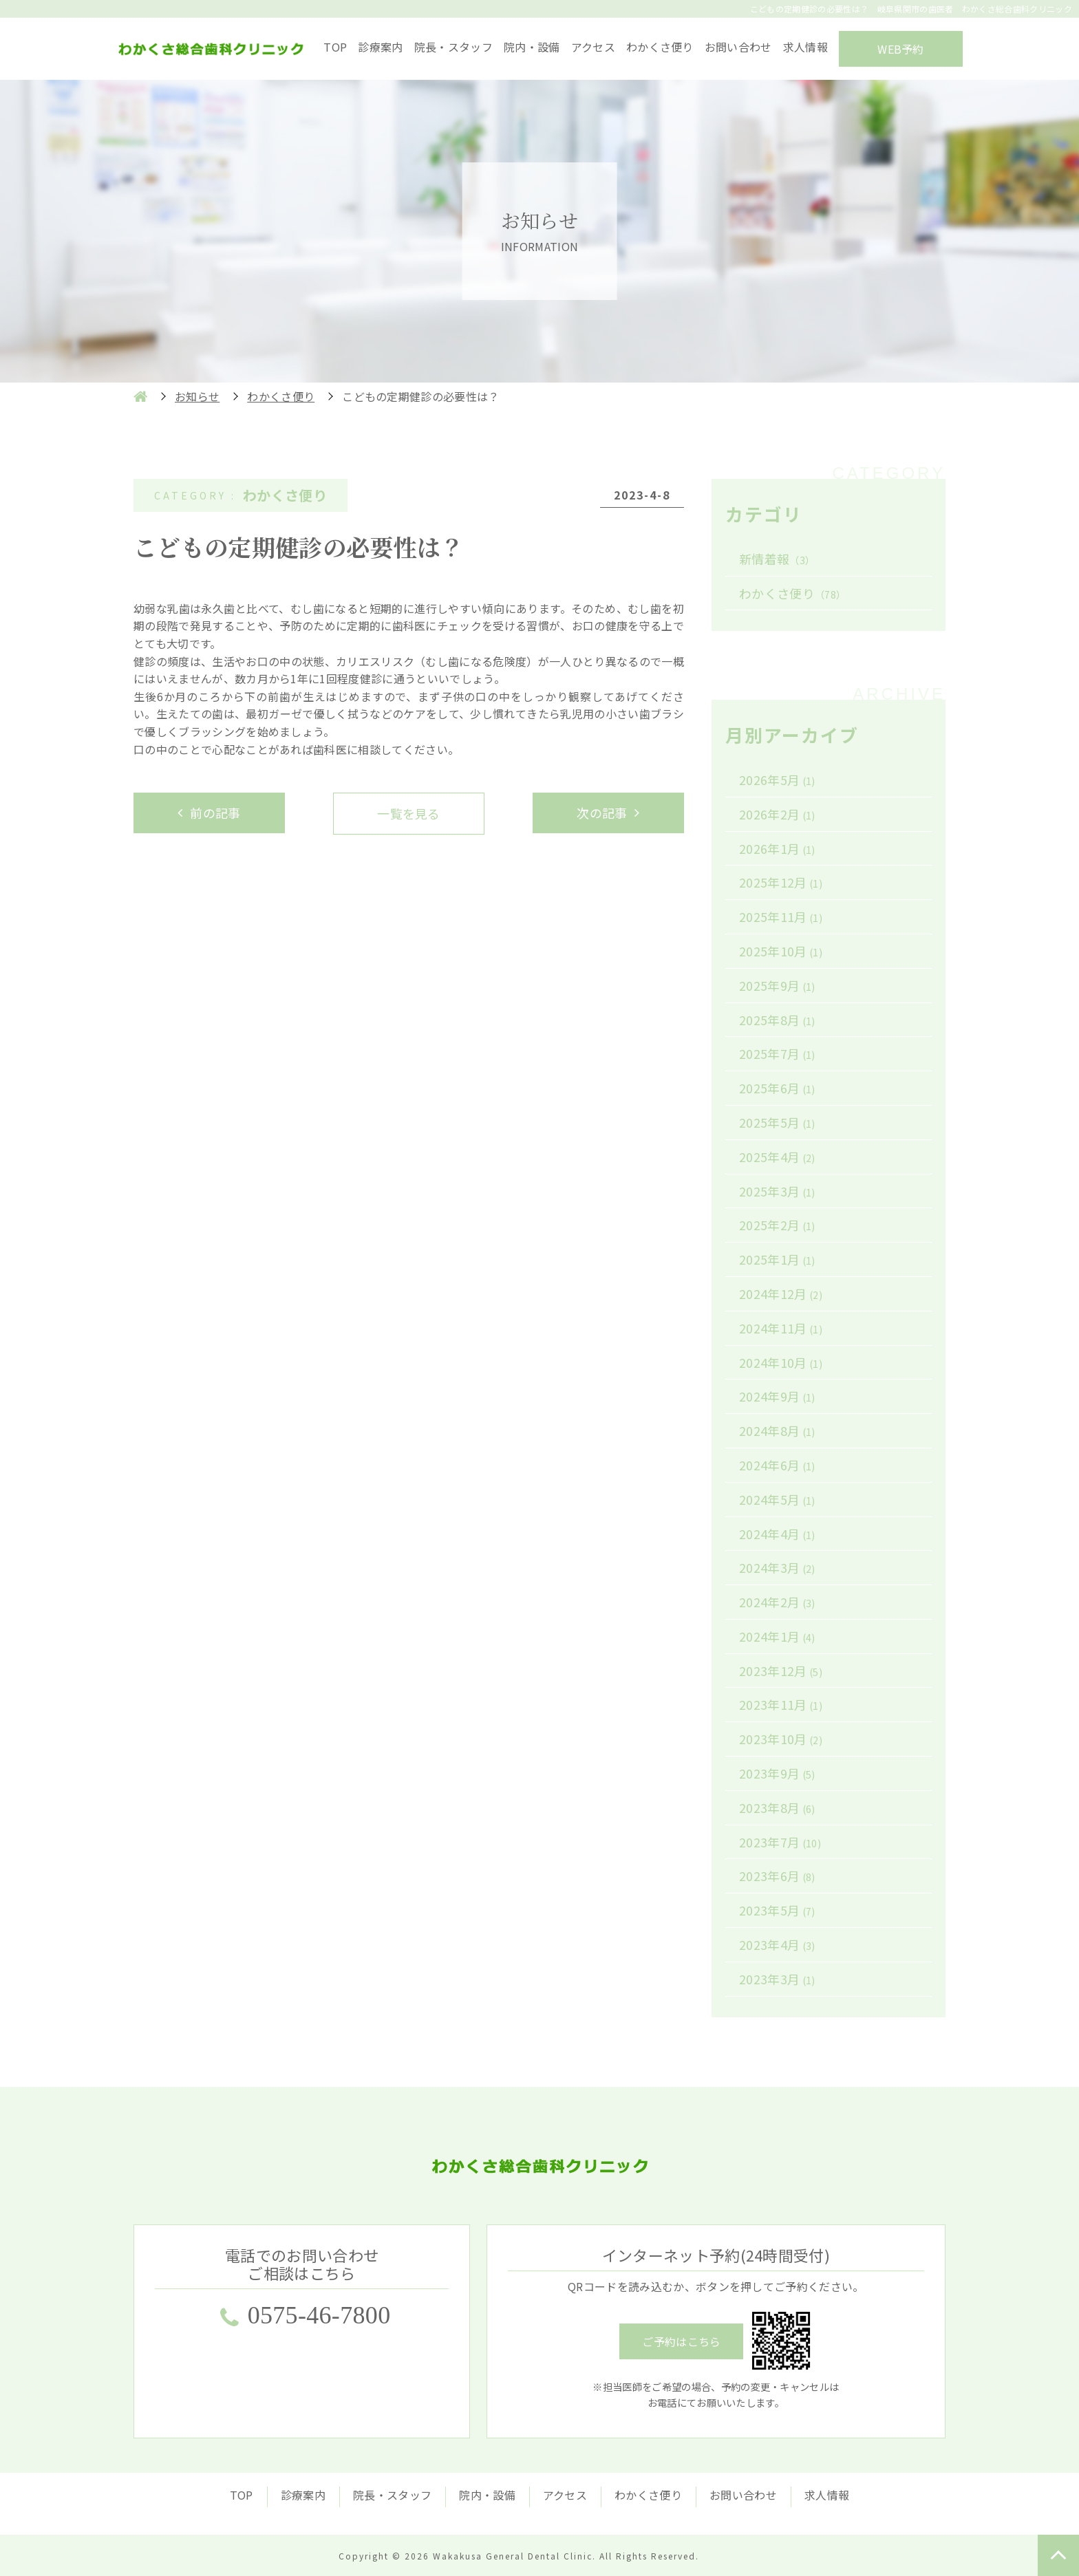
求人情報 (805, 47)
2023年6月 (777, 1876)
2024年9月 (777, 1396)
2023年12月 (780, 1670)
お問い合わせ (738, 47)
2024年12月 (780, 1293)
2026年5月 (777, 779)
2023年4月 (777, 1944)
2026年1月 (777, 848)
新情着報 (777, 559)
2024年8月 (777, 1430)
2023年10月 (780, 1739)
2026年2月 (777, 814)
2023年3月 (777, 1979)
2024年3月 (777, 1567)
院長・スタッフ (453, 47)
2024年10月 (780, 1362)
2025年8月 (777, 1020)
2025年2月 (777, 1225)
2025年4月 (777, 1157)
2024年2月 (777, 1602)
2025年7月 (777, 1053)
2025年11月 (780, 916)
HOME (140, 396)
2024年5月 (777, 1499)
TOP (335, 47)
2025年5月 (777, 1122)
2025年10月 (780, 951)
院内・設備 (532, 47)
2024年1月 (777, 1636)
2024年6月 (777, 1465)
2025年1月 (777, 1259)
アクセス (593, 47)
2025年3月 (777, 1191)
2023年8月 (777, 1807)
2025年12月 (780, 882)
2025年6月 (777, 1088)
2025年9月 (777, 985)
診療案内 (380, 47)
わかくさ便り (660, 47)
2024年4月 (777, 1534)
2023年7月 (780, 1842)
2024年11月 (780, 1328)
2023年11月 (780, 1704)
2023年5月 (777, 1910)
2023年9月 (777, 1773)
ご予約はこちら (681, 2341)
